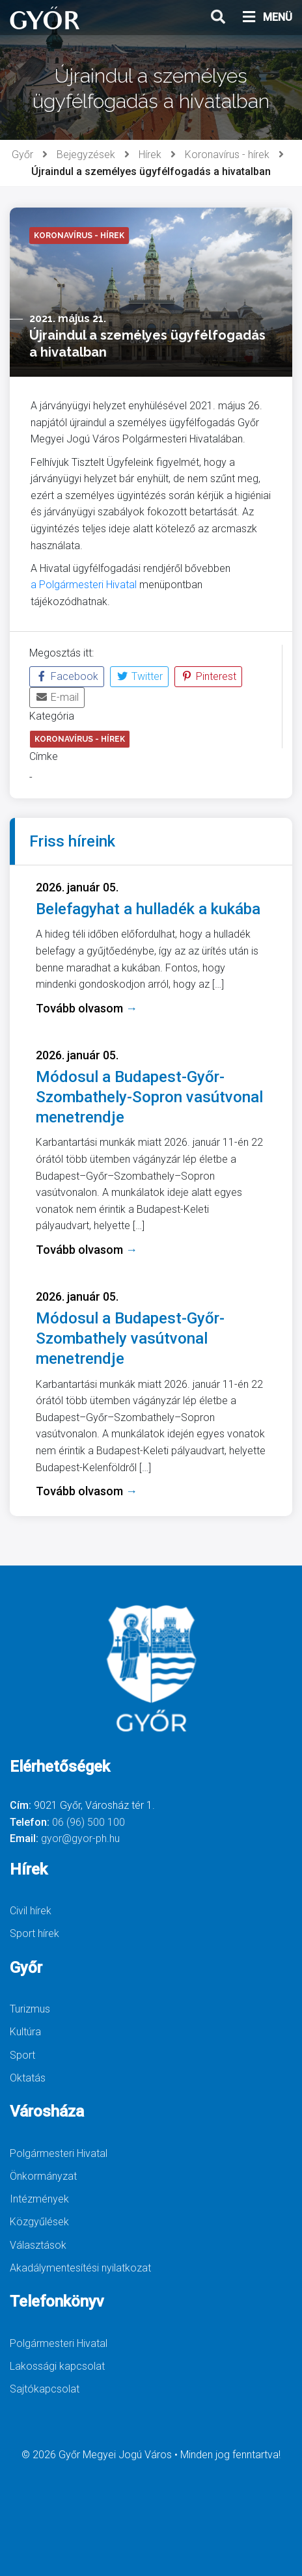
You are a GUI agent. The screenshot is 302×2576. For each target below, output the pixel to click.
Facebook (66, 676)
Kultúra (25, 2032)
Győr (22, 154)
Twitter (139, 676)
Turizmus (30, 2009)
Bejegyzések (86, 154)
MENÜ (266, 17)
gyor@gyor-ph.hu (80, 1838)
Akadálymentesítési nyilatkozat (80, 2268)
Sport (22, 2055)
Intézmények (39, 2199)
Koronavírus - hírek (227, 154)
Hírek (150, 154)
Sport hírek (34, 1933)
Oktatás (28, 2078)
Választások (38, 2245)
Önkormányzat (43, 2176)
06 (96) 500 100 (88, 1822)
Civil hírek (30, 1911)
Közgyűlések (39, 2222)
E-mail (57, 697)
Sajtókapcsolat (44, 2389)
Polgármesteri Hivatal (58, 2153)
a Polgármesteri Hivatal (84, 584)
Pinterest (208, 676)
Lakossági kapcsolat (57, 2366)
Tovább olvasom (86, 1008)
